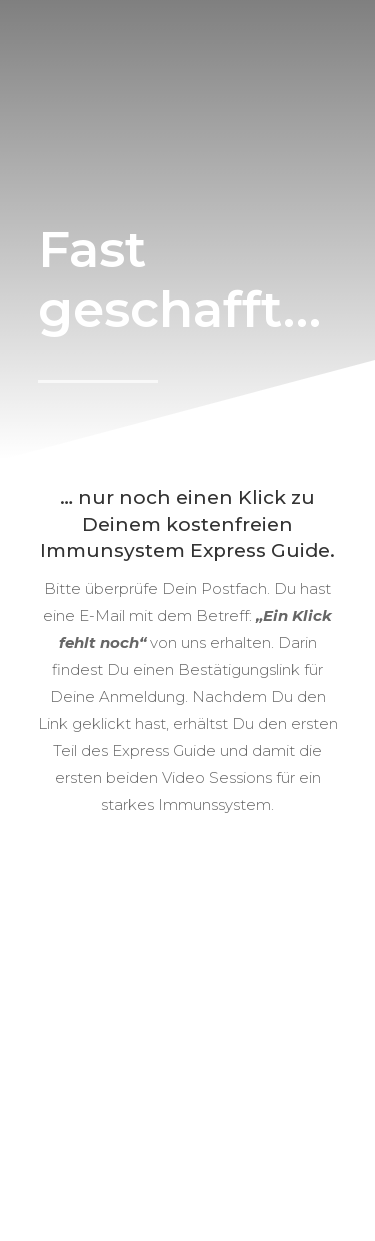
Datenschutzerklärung (190, 1148)
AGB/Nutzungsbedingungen (137, 1124)
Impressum (279, 1124)
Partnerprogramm (251, 1101)
